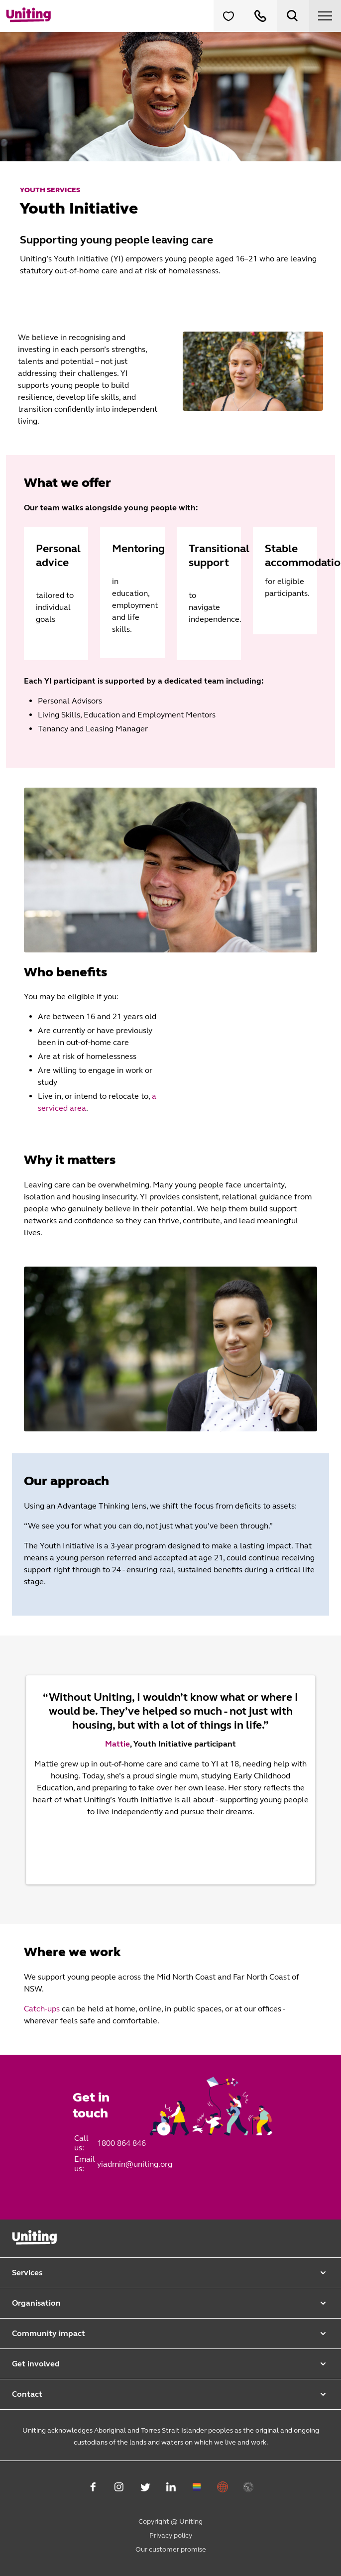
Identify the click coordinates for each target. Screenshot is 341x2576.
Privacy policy (170, 2535)
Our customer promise (170, 2549)
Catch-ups (43, 2008)
